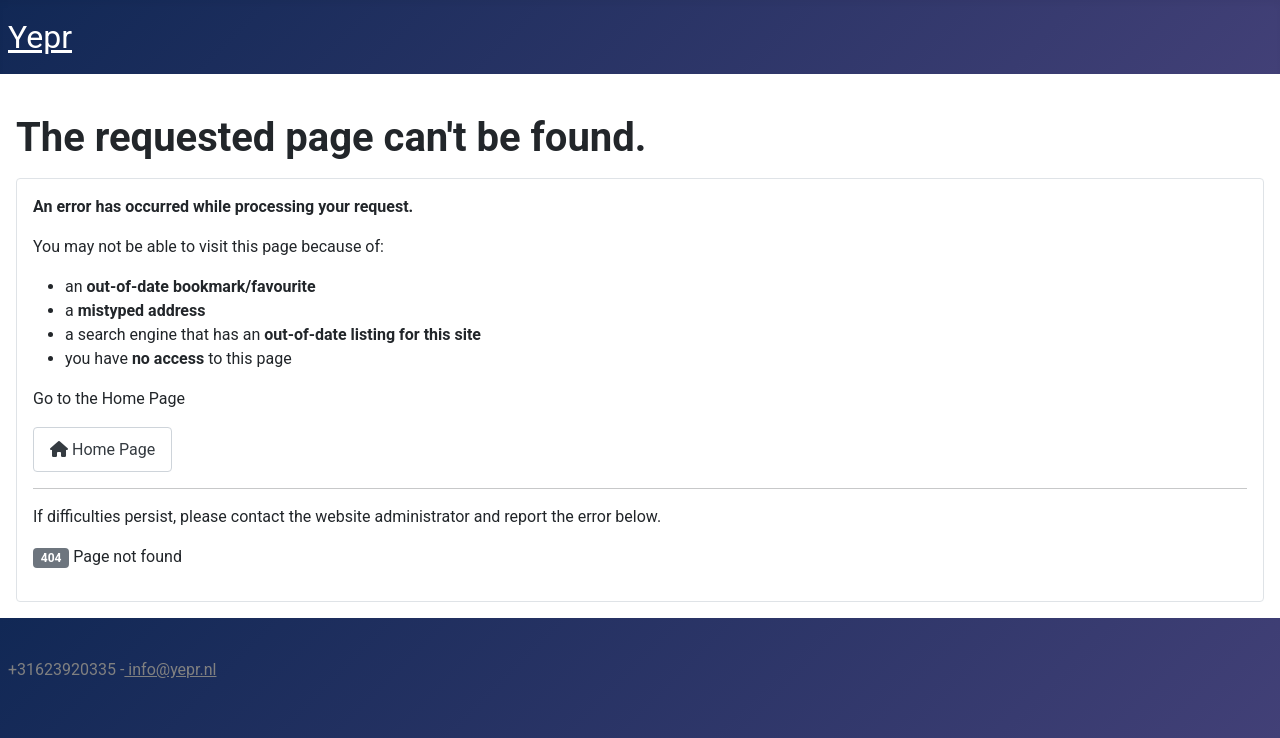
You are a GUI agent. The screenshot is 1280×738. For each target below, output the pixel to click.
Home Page (102, 449)
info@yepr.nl (170, 669)
